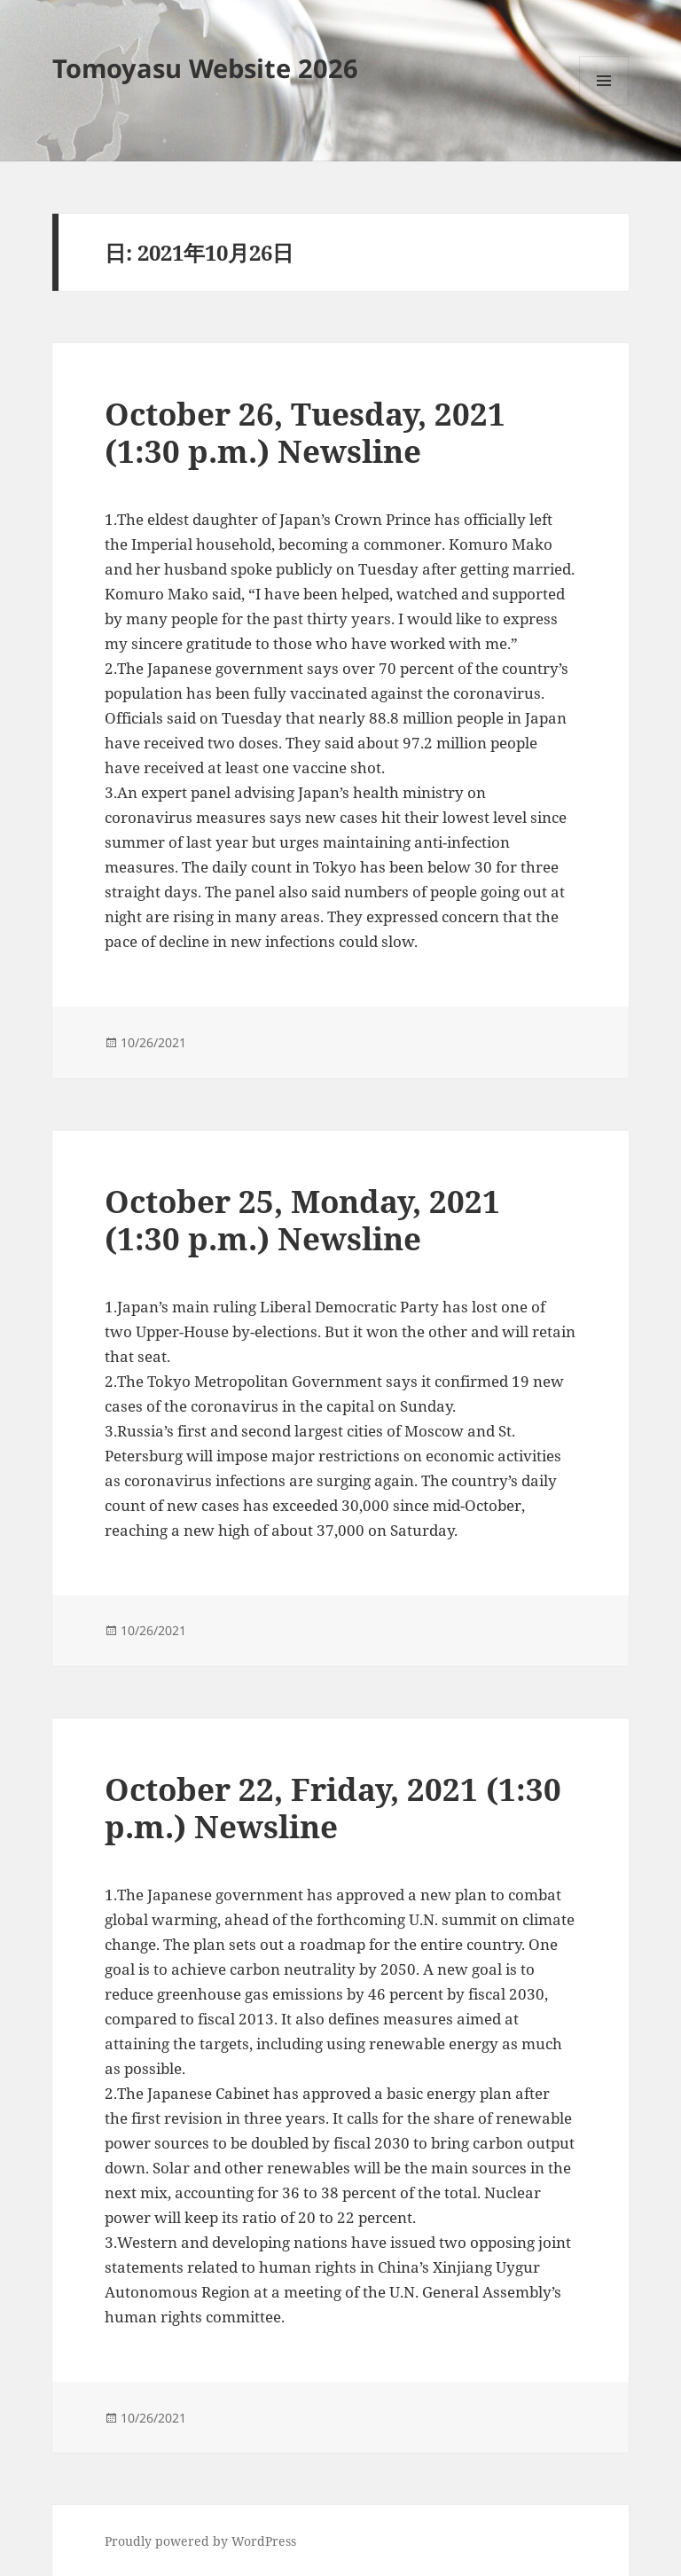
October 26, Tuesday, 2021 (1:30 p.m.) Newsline (305, 432)
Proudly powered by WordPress (200, 2541)
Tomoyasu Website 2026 (205, 68)
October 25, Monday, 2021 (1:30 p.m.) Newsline (302, 1219)
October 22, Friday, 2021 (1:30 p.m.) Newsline (333, 1807)
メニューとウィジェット (603, 105)
